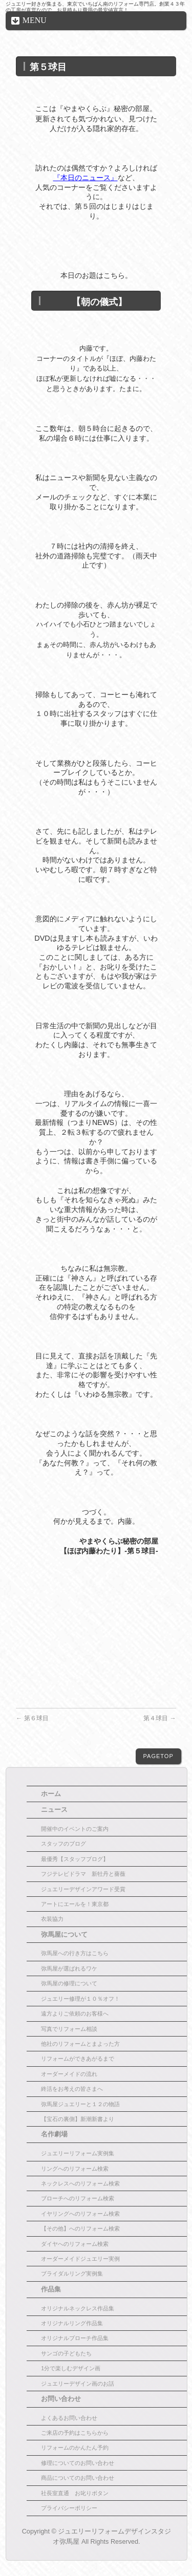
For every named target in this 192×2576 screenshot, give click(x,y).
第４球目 (159, 1718)
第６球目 (32, 1718)
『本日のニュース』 (85, 178)
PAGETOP (158, 1756)
